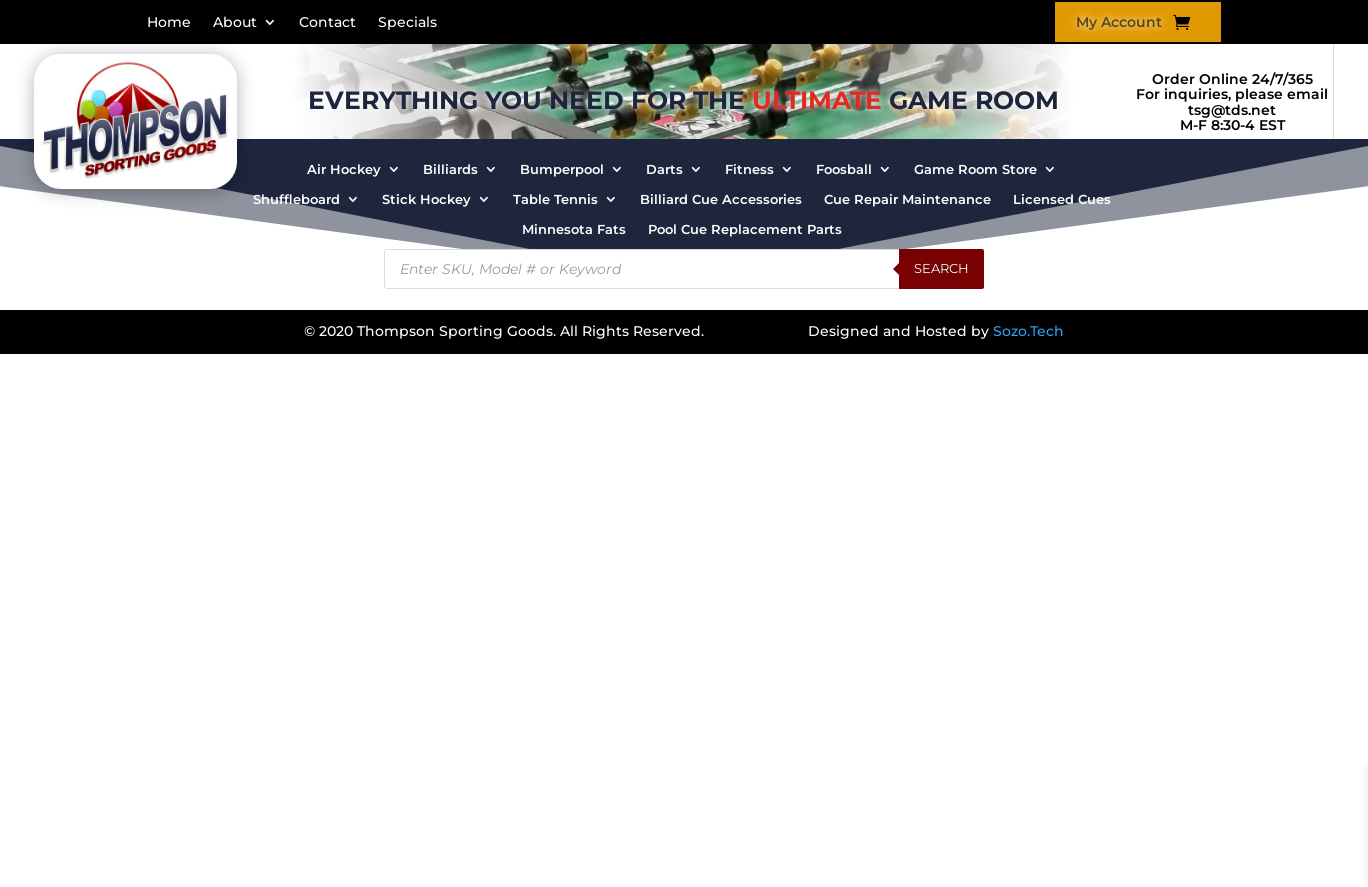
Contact (327, 23)
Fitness (749, 169)
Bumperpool (562, 169)
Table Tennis (555, 199)
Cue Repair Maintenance (907, 199)
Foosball (844, 169)
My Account (1119, 23)
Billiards (450, 169)
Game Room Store (975, 169)
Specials (407, 23)
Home (169, 23)
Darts (664, 169)
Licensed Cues (1062, 199)
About (235, 23)
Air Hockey (344, 169)
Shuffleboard (296, 199)
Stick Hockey (426, 199)
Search (941, 268)
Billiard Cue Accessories (721, 199)
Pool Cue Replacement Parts (745, 229)
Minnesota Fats (574, 229)
